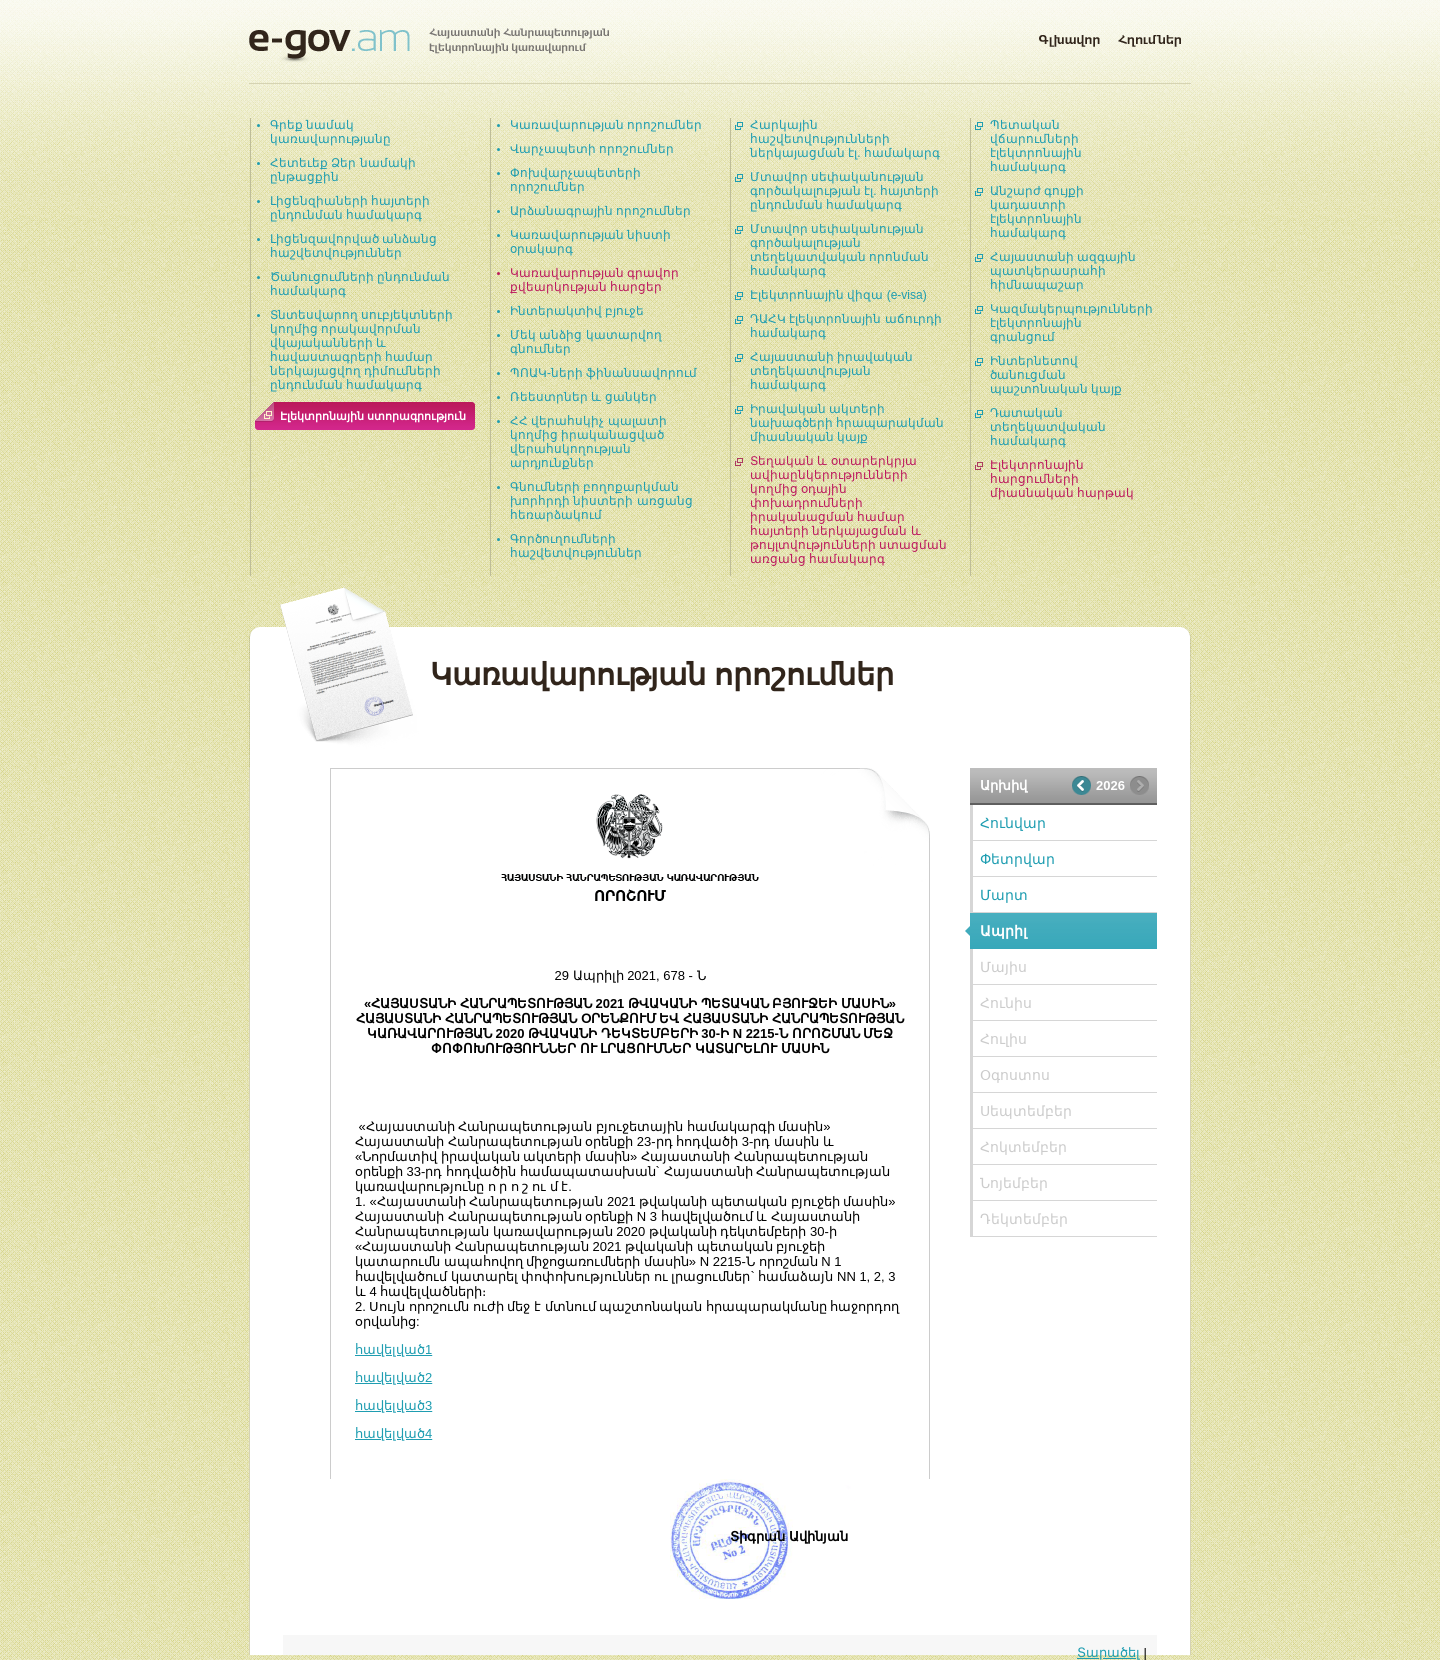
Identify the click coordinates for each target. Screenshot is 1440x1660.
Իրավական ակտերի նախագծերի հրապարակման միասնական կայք (847, 423)
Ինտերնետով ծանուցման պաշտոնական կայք (1056, 375)
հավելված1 (393, 1349)
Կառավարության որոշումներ (606, 125)
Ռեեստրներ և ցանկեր (583, 397)
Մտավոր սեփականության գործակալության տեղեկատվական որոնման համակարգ (839, 250)
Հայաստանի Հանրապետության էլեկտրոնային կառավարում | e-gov (429, 45)
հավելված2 (393, 1377)
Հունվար (1013, 823)
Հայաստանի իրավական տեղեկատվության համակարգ (831, 371)
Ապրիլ (1003, 931)
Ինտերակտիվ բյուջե (577, 311)
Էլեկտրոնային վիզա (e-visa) (838, 295)
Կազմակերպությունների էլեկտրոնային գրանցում (1071, 323)
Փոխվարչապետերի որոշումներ (575, 180)
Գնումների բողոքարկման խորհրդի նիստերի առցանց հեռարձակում (601, 501)
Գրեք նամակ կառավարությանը (330, 132)
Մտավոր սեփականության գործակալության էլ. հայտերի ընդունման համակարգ (844, 191)
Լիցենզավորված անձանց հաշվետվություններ (353, 246)
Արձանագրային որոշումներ (600, 211)
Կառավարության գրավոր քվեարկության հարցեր (594, 280)
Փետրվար (1017, 859)
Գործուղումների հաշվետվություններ (576, 546)
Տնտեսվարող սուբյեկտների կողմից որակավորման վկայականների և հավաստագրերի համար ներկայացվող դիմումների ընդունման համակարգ (361, 350)
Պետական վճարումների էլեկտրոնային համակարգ (1036, 146)
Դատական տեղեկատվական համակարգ (1048, 427)
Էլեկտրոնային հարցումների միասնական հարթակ (1062, 479)
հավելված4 (393, 1433)
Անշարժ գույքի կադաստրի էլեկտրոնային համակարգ (1037, 212)
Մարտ (1004, 895)
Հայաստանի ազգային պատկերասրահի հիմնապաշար (1063, 271)
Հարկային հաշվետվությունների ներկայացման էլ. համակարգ (845, 139)
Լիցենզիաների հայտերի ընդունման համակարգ (350, 208)
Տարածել (1108, 1652)
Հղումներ (1150, 36)
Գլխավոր (1069, 36)
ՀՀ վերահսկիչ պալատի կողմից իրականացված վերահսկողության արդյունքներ (588, 442)
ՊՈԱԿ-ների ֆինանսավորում (603, 373)
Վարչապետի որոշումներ (592, 149)
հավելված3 (393, 1405)
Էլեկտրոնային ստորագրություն (373, 416)
